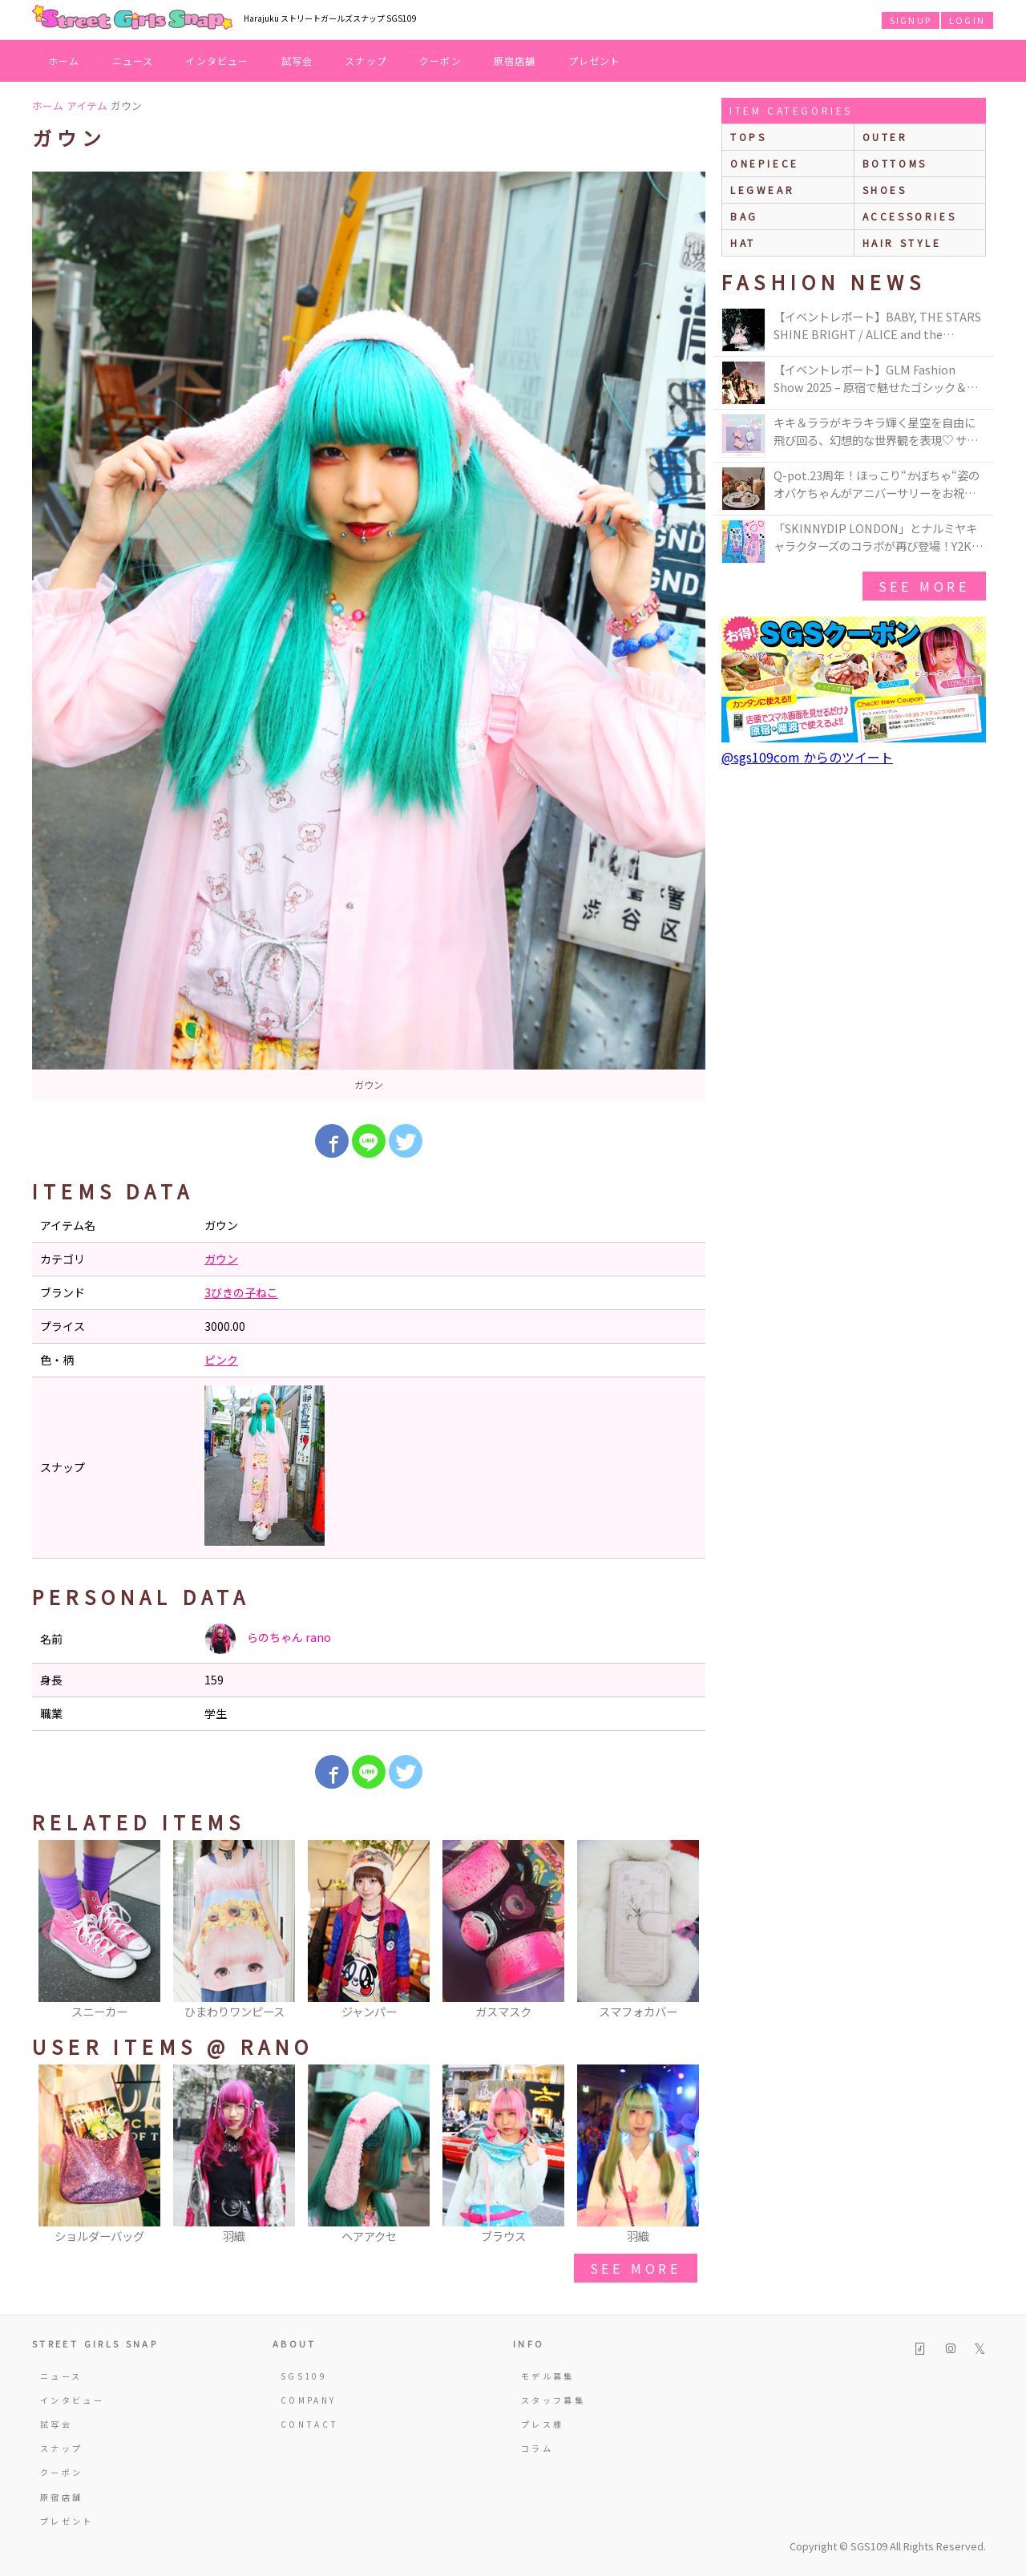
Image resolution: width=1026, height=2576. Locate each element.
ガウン (221, 1259)
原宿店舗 (515, 60)
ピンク (221, 1360)
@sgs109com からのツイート (807, 756)
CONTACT (310, 2424)
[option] (368, 636)
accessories (909, 216)
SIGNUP (910, 20)
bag (744, 216)
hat (743, 242)
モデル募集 (548, 2376)
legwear (762, 189)
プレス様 (542, 2424)
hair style (902, 242)
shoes (884, 189)
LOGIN (967, 20)
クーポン (440, 60)
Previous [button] (52, 1931)
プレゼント (594, 60)
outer (885, 137)
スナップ (366, 60)
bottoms (894, 163)
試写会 (297, 60)
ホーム (64, 60)
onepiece (764, 163)
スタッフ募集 (553, 2400)
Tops (748, 137)
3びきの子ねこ (241, 1292)
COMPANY (309, 2400)
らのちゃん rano (267, 1639)
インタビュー (216, 60)
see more (635, 2268)
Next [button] (685, 1931)
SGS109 (304, 2376)
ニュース (133, 60)
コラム (537, 2448)
